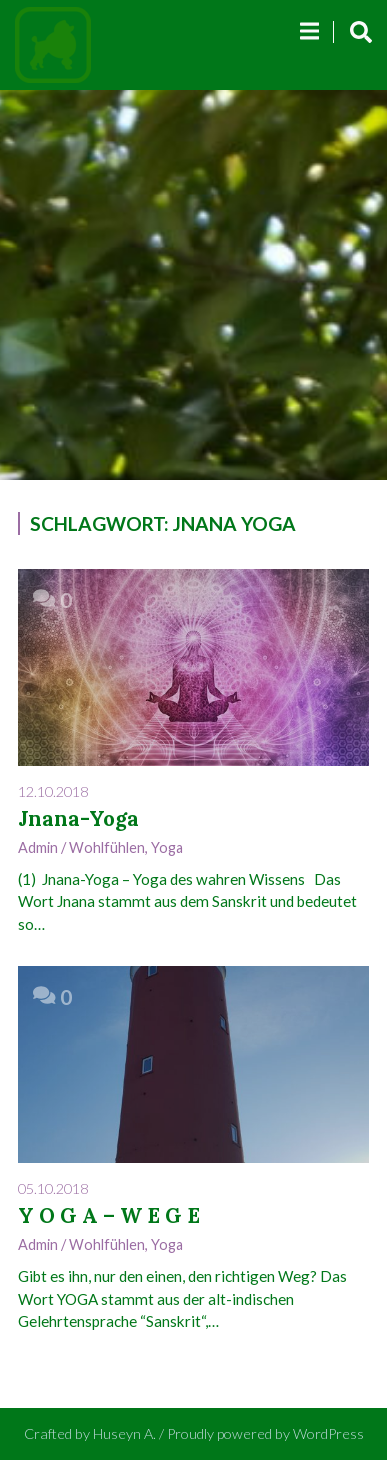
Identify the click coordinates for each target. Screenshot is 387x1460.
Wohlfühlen (107, 847)
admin (38, 847)
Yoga (167, 847)
